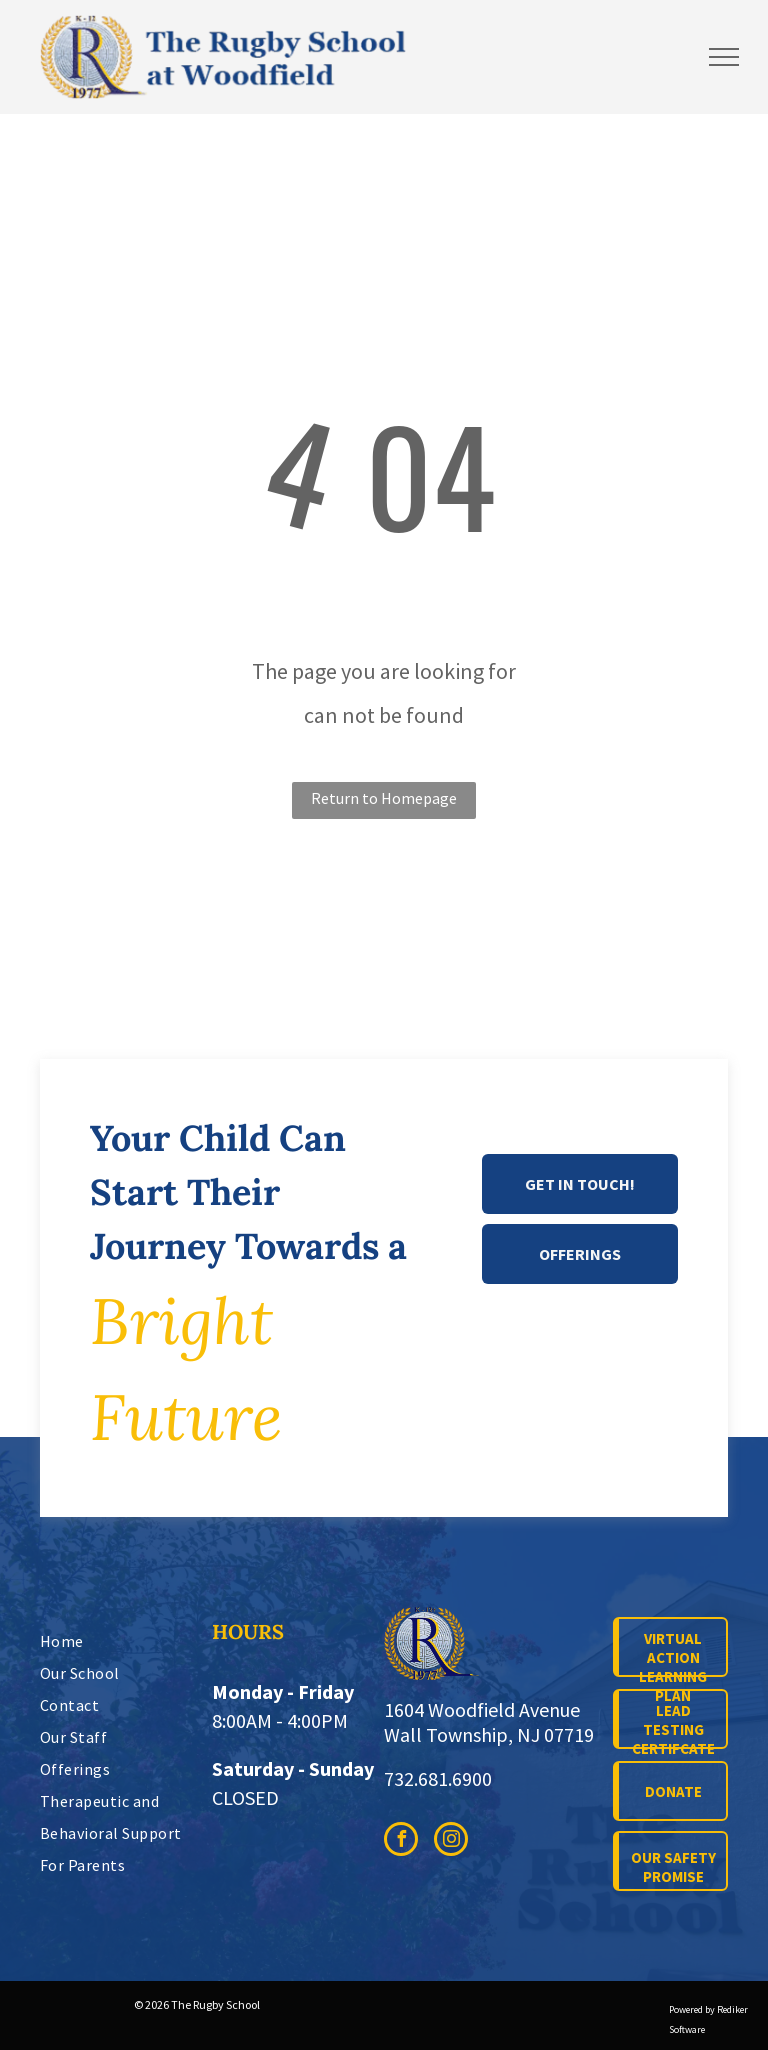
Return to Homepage (384, 798)
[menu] (724, 57)
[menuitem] (130, 1641)
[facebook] (401, 1841)
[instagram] (451, 1841)
